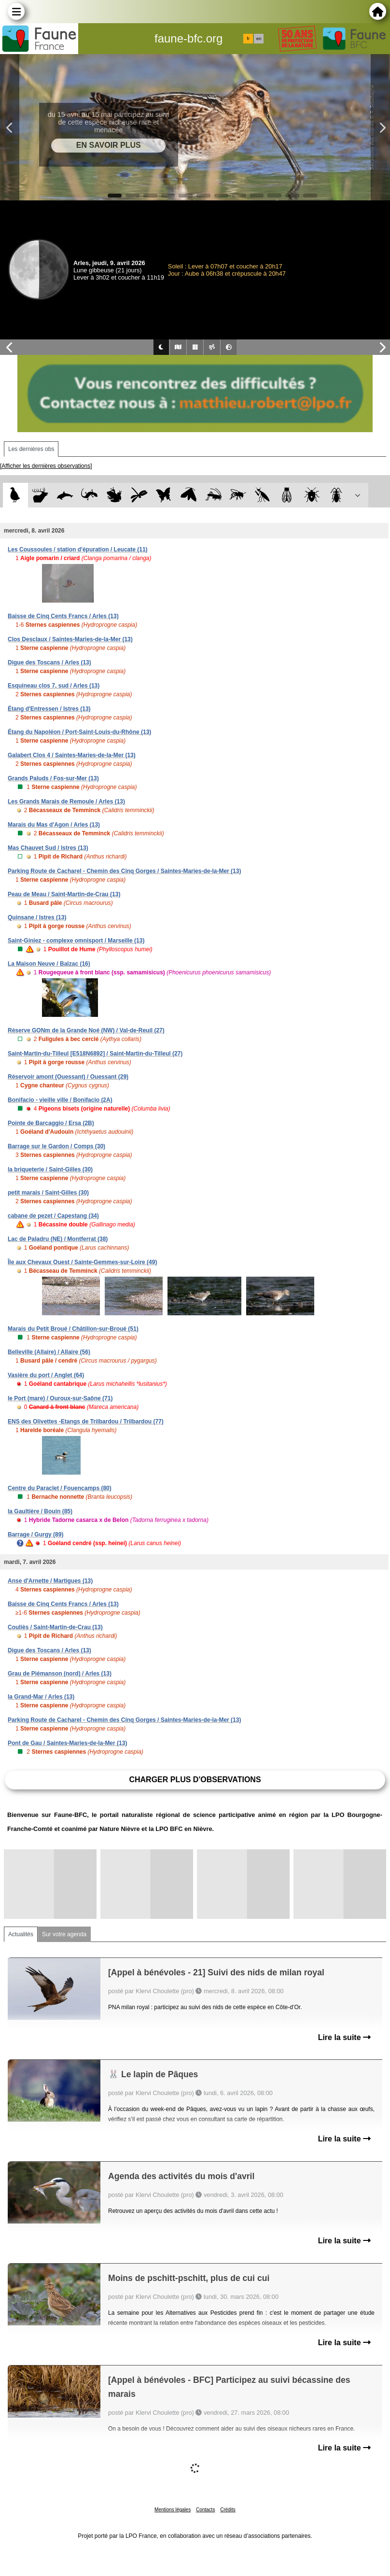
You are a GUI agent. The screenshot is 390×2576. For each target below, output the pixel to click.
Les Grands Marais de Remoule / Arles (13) (66, 801)
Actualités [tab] (20, 1934)
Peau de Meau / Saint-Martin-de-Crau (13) (64, 894)
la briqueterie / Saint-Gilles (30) (50, 1169)
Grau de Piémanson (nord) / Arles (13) (59, 1673)
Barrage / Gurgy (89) (35, 1534)
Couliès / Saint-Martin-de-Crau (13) (55, 1627)
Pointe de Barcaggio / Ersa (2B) (51, 1123)
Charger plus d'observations (195, 1779)
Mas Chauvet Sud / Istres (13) (48, 848)
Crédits (228, 2509)
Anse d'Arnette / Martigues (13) (50, 1580)
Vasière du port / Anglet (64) (46, 1375)
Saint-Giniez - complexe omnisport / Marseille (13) (76, 940)
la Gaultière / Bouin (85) (40, 1511)
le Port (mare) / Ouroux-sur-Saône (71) (60, 1398)
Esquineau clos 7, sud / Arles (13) (53, 685)
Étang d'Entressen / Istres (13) (49, 708)
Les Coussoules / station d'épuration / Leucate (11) (78, 549)
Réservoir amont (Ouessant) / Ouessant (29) (68, 1076)
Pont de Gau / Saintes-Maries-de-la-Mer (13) (67, 1743)
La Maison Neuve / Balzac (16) (49, 963)
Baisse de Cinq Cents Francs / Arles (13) (63, 616)
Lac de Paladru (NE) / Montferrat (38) (58, 1239)
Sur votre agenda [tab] (64, 1934)
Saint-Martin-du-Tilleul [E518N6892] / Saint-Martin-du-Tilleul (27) (95, 1053)
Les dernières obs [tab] (31, 449)
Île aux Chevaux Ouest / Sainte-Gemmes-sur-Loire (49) (82, 1262)
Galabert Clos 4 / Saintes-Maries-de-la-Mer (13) (72, 755)
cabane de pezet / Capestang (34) (53, 1215)
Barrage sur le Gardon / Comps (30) (56, 1146)
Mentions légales (172, 2509)
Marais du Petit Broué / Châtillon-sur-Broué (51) (73, 1328)
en (258, 38)
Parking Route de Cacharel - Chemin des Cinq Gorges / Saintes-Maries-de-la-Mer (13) (124, 871)
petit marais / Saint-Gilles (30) (48, 1192)
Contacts (205, 2509)
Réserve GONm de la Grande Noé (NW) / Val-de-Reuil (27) (86, 1030)
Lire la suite (344, 2037)
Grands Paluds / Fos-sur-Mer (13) (53, 778)
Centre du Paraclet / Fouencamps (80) (59, 1488)
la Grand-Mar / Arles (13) (41, 1696)
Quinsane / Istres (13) (37, 917)
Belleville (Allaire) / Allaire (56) (49, 1352)
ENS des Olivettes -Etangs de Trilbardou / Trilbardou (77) (86, 1421)
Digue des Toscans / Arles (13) (49, 662)
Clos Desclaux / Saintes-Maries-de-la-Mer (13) (70, 639)
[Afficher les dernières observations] (46, 466)
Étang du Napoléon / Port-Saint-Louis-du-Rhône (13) (79, 732)
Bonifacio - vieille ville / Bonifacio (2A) (60, 1100)
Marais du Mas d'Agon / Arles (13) (54, 824)
